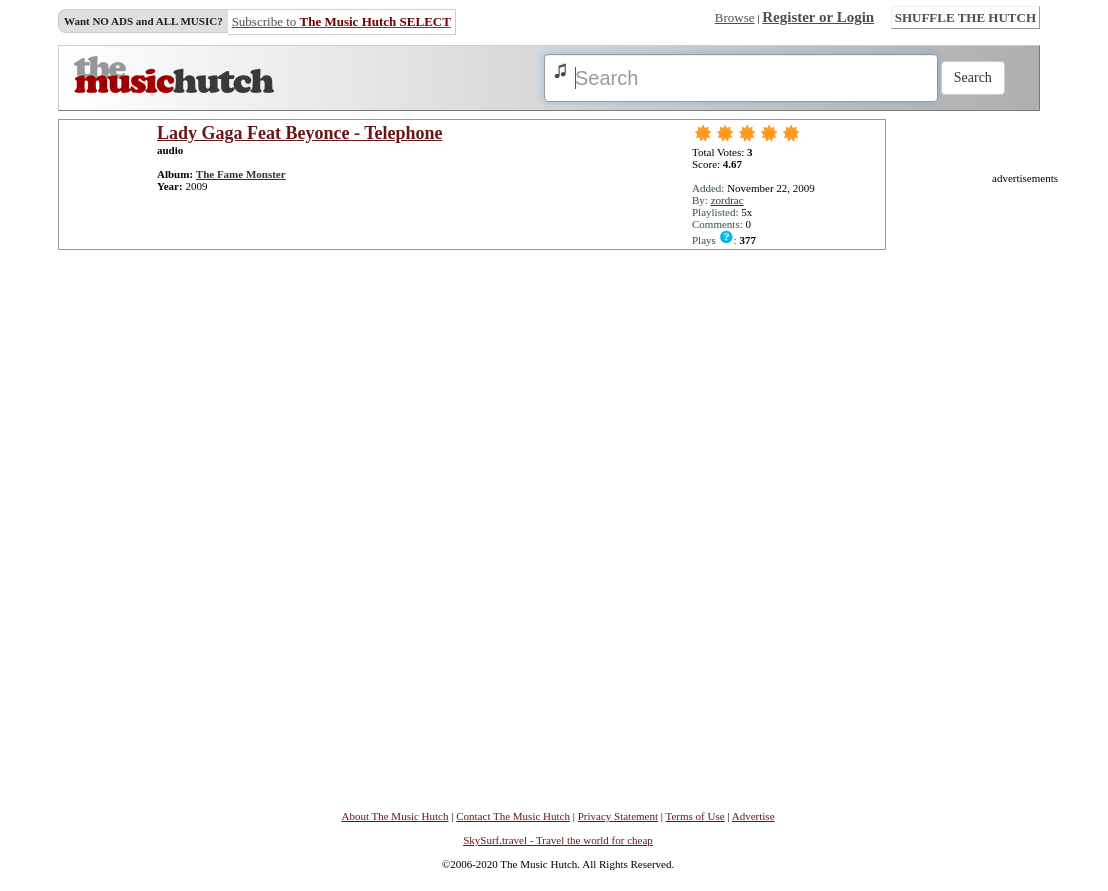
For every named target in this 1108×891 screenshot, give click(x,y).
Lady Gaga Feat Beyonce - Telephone (300, 133)
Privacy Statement (618, 816)
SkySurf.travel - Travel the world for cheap (558, 840)
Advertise (753, 816)
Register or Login (818, 17)
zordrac (727, 200)
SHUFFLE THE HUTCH (965, 17)
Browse (735, 17)
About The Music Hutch (394, 816)
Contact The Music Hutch (513, 816)
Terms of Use (695, 816)
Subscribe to (341, 21)
